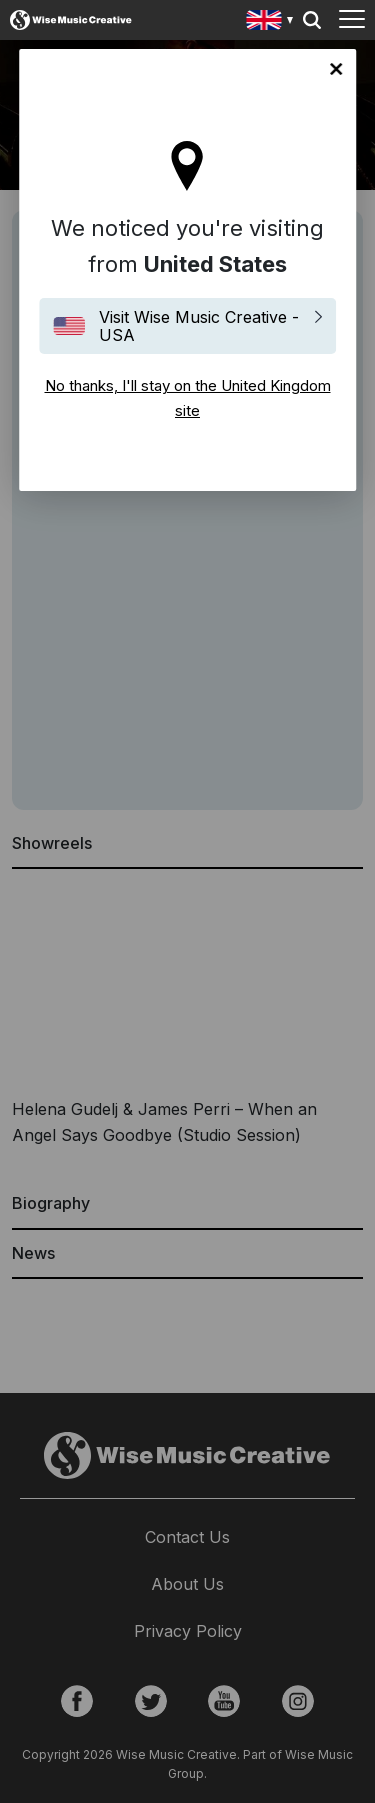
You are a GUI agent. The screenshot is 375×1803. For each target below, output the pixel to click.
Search (312, 20)
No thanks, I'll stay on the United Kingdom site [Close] (336, 69)
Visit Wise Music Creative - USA (199, 326)
